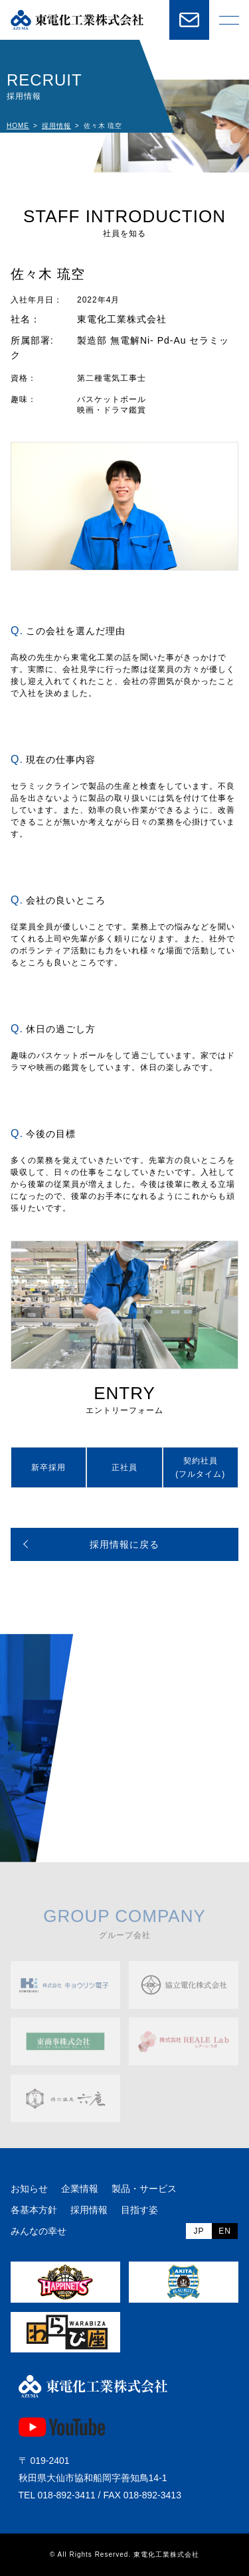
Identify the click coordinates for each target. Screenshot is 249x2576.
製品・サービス (144, 2188)
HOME (18, 125)
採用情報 (56, 125)
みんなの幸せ (38, 2231)
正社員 (124, 1467)
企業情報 (79, 2188)
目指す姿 (139, 2209)
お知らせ (29, 2188)
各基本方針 (34, 2209)
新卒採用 (48, 1467)
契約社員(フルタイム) (200, 1467)
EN (224, 2231)
